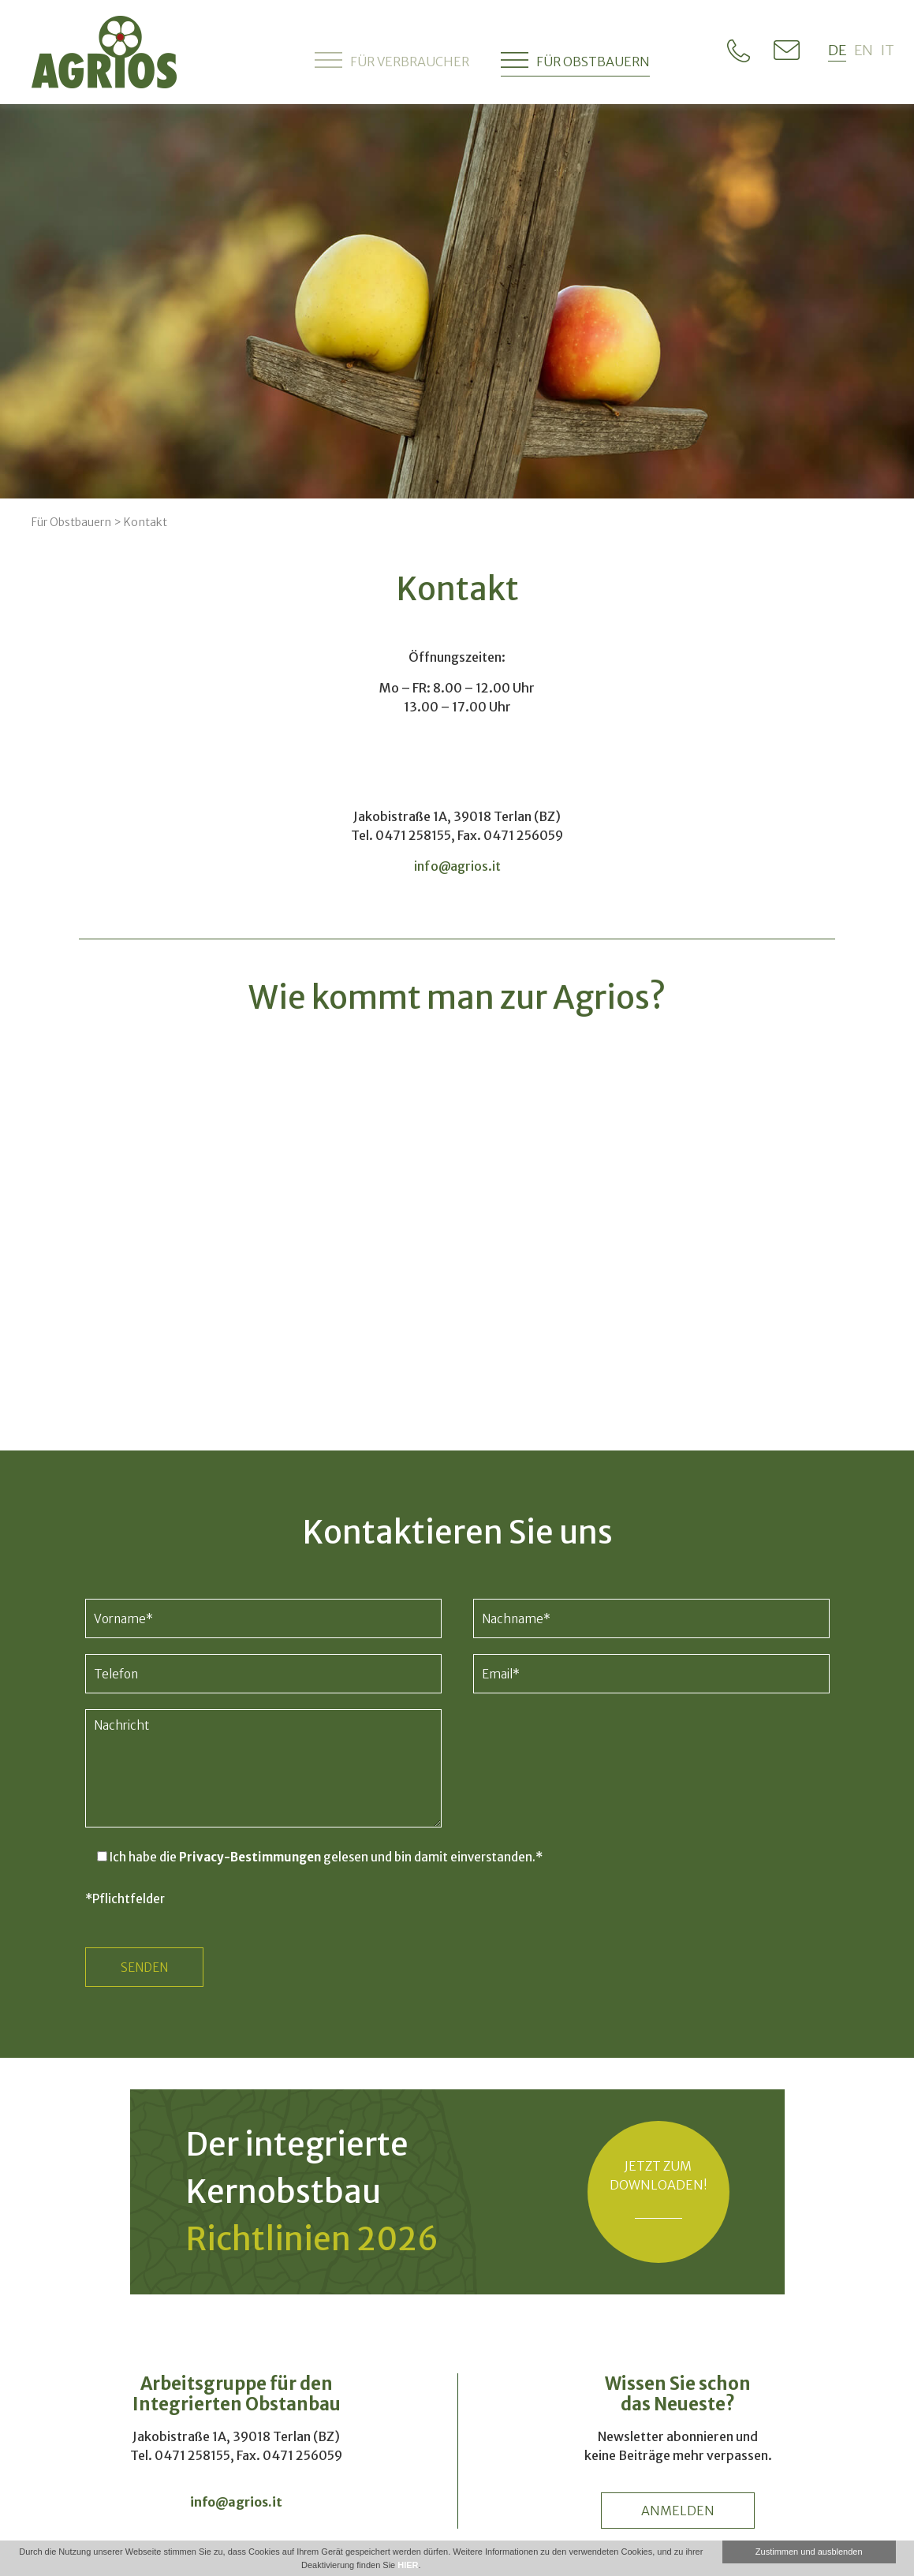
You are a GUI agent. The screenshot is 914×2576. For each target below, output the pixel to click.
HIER (407, 2565)
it (887, 50)
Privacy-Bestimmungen (250, 1857)
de (837, 50)
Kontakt (145, 522)
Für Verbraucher (392, 60)
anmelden (677, 2510)
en (863, 50)
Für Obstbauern (575, 60)
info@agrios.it (457, 866)
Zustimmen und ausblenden (809, 2551)
